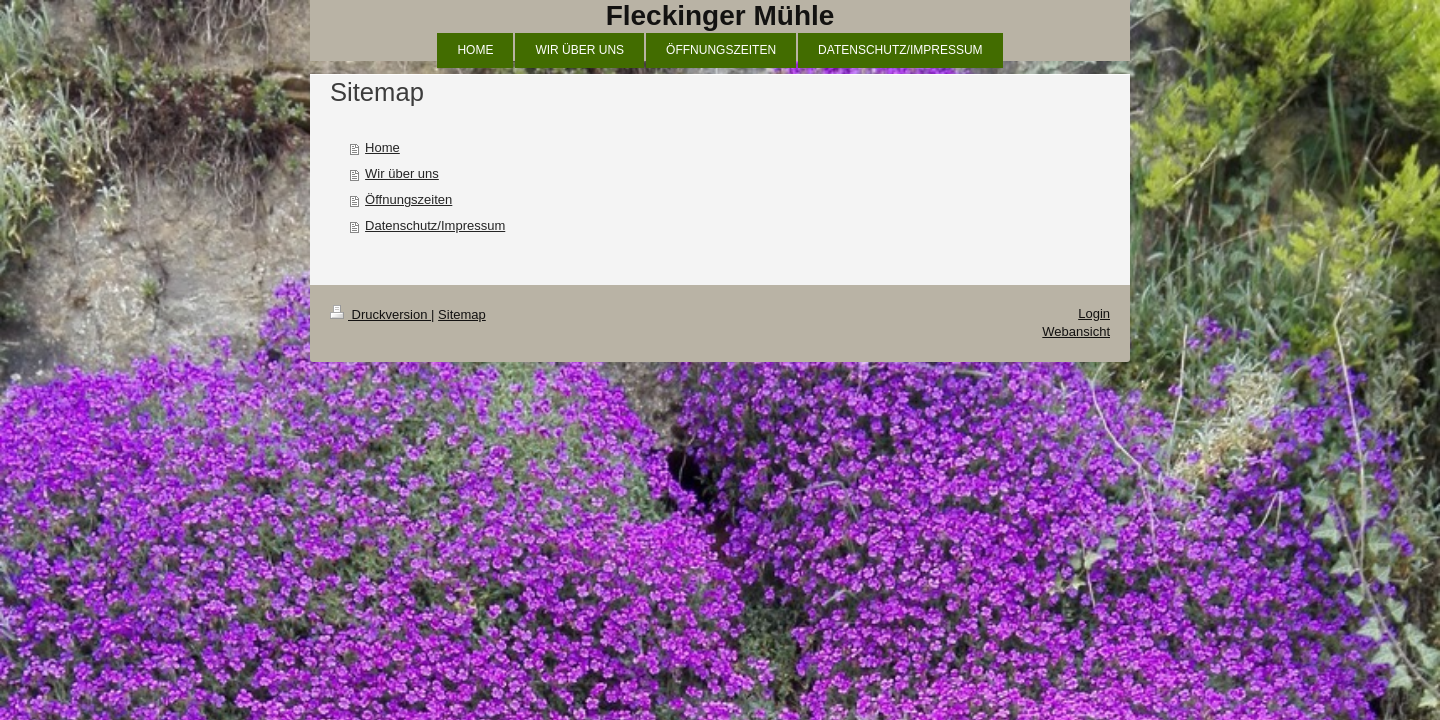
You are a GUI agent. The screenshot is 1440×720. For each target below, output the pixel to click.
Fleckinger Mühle (720, 15)
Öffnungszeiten (408, 199)
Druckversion (380, 314)
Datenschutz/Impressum (435, 225)
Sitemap (462, 314)
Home (382, 147)
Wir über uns (402, 173)
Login (1094, 313)
